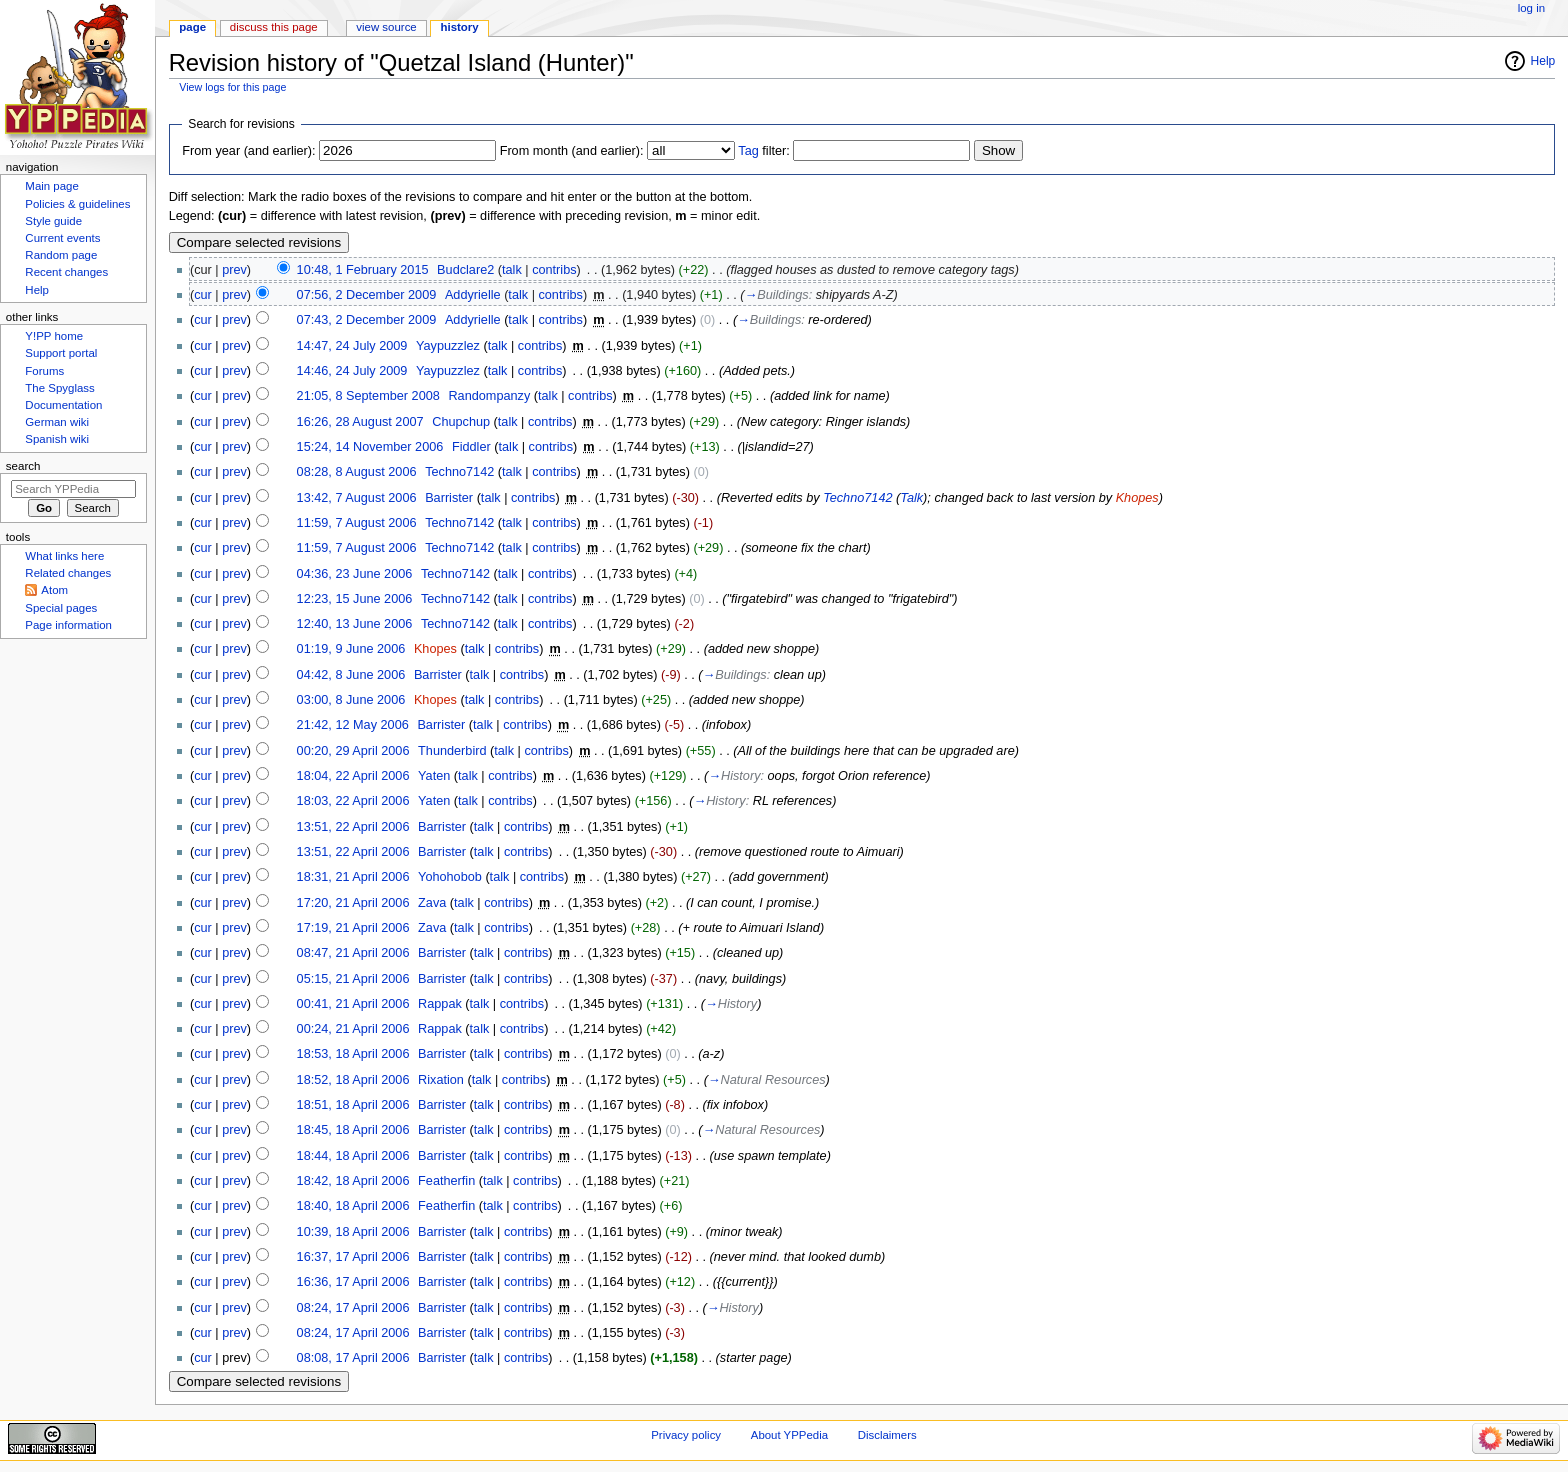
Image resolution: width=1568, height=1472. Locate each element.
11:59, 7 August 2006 (357, 523)
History (460, 27)
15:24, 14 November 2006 (370, 447)
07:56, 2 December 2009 (367, 295)
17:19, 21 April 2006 (353, 928)
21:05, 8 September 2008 (368, 396)
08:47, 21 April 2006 (353, 953)
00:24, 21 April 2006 (353, 1029)
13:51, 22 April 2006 (353, 827)
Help (1543, 61)
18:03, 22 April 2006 (353, 801)
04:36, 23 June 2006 (355, 574)
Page (192, 27)
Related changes (68, 573)
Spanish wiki (57, 439)
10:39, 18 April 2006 (353, 1232)
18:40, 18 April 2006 (353, 1206)
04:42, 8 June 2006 (351, 675)
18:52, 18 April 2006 (353, 1080)
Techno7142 (857, 498)
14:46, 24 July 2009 (352, 371)
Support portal (61, 353)
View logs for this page (232, 87)
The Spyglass (59, 388)
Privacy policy (686, 1435)
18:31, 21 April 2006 (353, 877)
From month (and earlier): (572, 151)
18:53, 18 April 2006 (353, 1054)
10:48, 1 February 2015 (363, 270)
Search (23, 466)
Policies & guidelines (77, 204)
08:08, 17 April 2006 (353, 1358)
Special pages (61, 608)
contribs (554, 270)
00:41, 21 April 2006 (353, 1004)
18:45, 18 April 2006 (353, 1130)
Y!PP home (54, 336)
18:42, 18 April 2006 (353, 1181)
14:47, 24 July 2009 (352, 346)
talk (512, 270)
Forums (44, 371)
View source (386, 27)
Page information (68, 625)
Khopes (1137, 498)
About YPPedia (789, 1435)
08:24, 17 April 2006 (353, 1308)
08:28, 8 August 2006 (357, 472)
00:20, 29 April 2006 (353, 751)
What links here (64, 556)
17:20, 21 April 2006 (353, 903)
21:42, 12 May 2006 (353, 725)
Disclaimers (887, 1435)
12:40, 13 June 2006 (355, 624)
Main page (52, 186)
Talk (911, 498)
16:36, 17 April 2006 (353, 1282)
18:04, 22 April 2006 (353, 776)
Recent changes (66, 272)
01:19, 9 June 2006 (351, 649)
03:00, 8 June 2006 (351, 700)
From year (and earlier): (248, 151)
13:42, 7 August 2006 (357, 498)
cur (203, 295)
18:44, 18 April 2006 (353, 1156)
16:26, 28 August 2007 (360, 422)
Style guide (53, 221)
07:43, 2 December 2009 (367, 320)
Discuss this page (274, 27)
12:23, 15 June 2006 (355, 599)
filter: (764, 151)
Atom (54, 590)
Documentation (63, 405)
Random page (61, 255)
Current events (62, 238)
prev (234, 270)
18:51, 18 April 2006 (353, 1105)
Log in (1531, 8)
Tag (748, 151)
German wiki (57, 422)
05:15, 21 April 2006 (353, 979)
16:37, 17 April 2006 (353, 1257)
